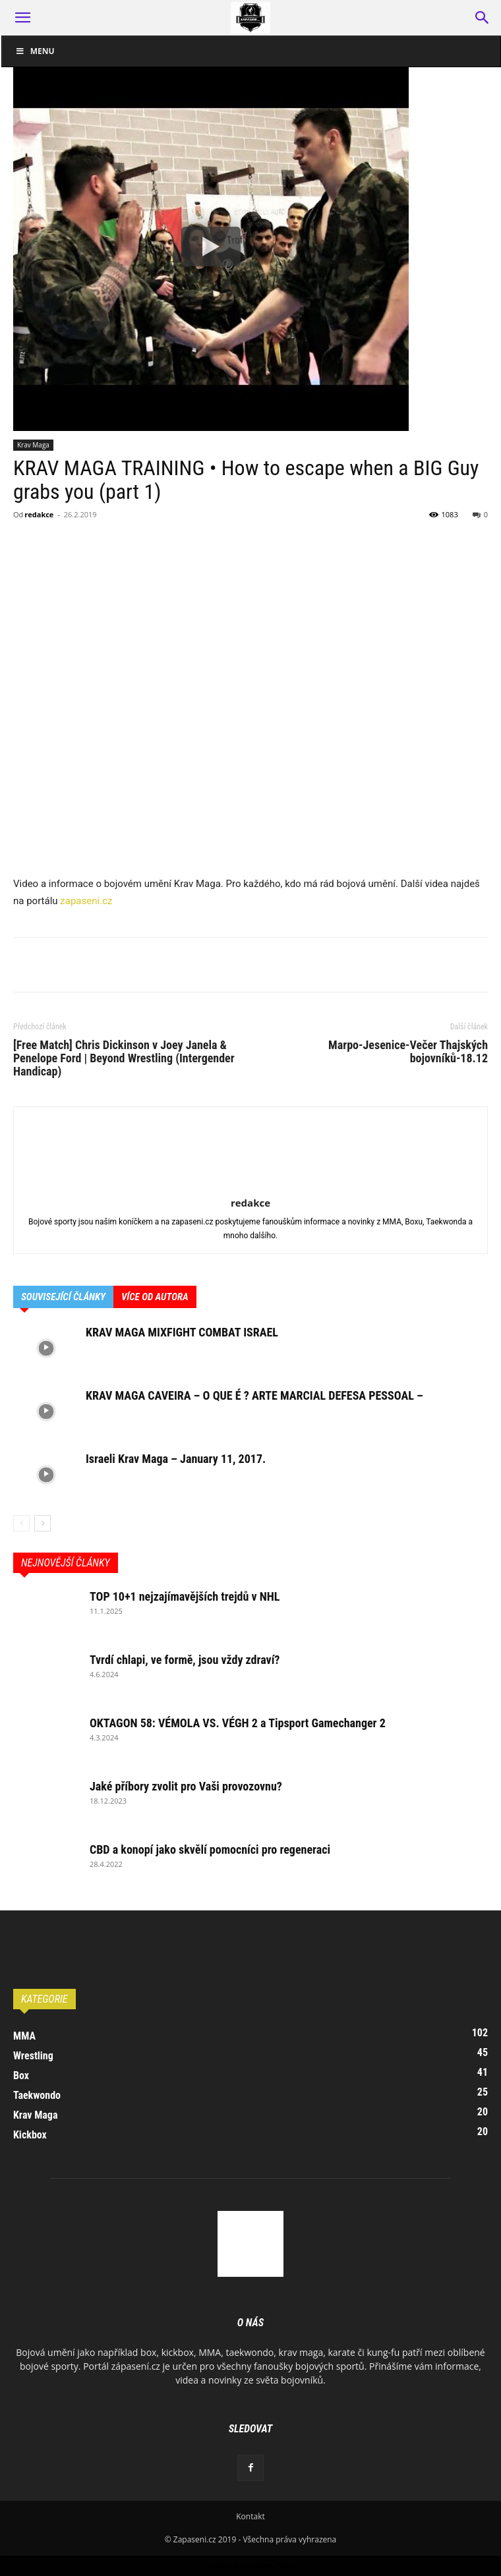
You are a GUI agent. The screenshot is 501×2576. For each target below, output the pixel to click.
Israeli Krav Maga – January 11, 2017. (176, 1459)
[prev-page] (21, 1523)
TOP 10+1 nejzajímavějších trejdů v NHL (185, 1596)
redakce (38, 514)
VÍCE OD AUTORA (155, 1297)
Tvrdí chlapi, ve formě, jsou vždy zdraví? (185, 1660)
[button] (22, 18)
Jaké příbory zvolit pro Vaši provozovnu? (186, 1786)
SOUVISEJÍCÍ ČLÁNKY (63, 1297)
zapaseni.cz (86, 901)
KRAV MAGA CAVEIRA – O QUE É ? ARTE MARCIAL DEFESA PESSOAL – (254, 1395)
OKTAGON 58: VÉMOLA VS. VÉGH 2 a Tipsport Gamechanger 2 (238, 1723)
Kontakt (250, 2516)
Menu (35, 51)
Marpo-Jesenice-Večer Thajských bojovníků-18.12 (408, 1052)
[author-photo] (250, 1184)
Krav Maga (33, 444)
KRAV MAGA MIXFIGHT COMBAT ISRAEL (182, 1332)
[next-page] (42, 1523)
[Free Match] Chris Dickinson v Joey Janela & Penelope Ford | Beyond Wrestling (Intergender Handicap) (124, 1058)
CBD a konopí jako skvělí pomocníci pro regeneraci (210, 1849)
